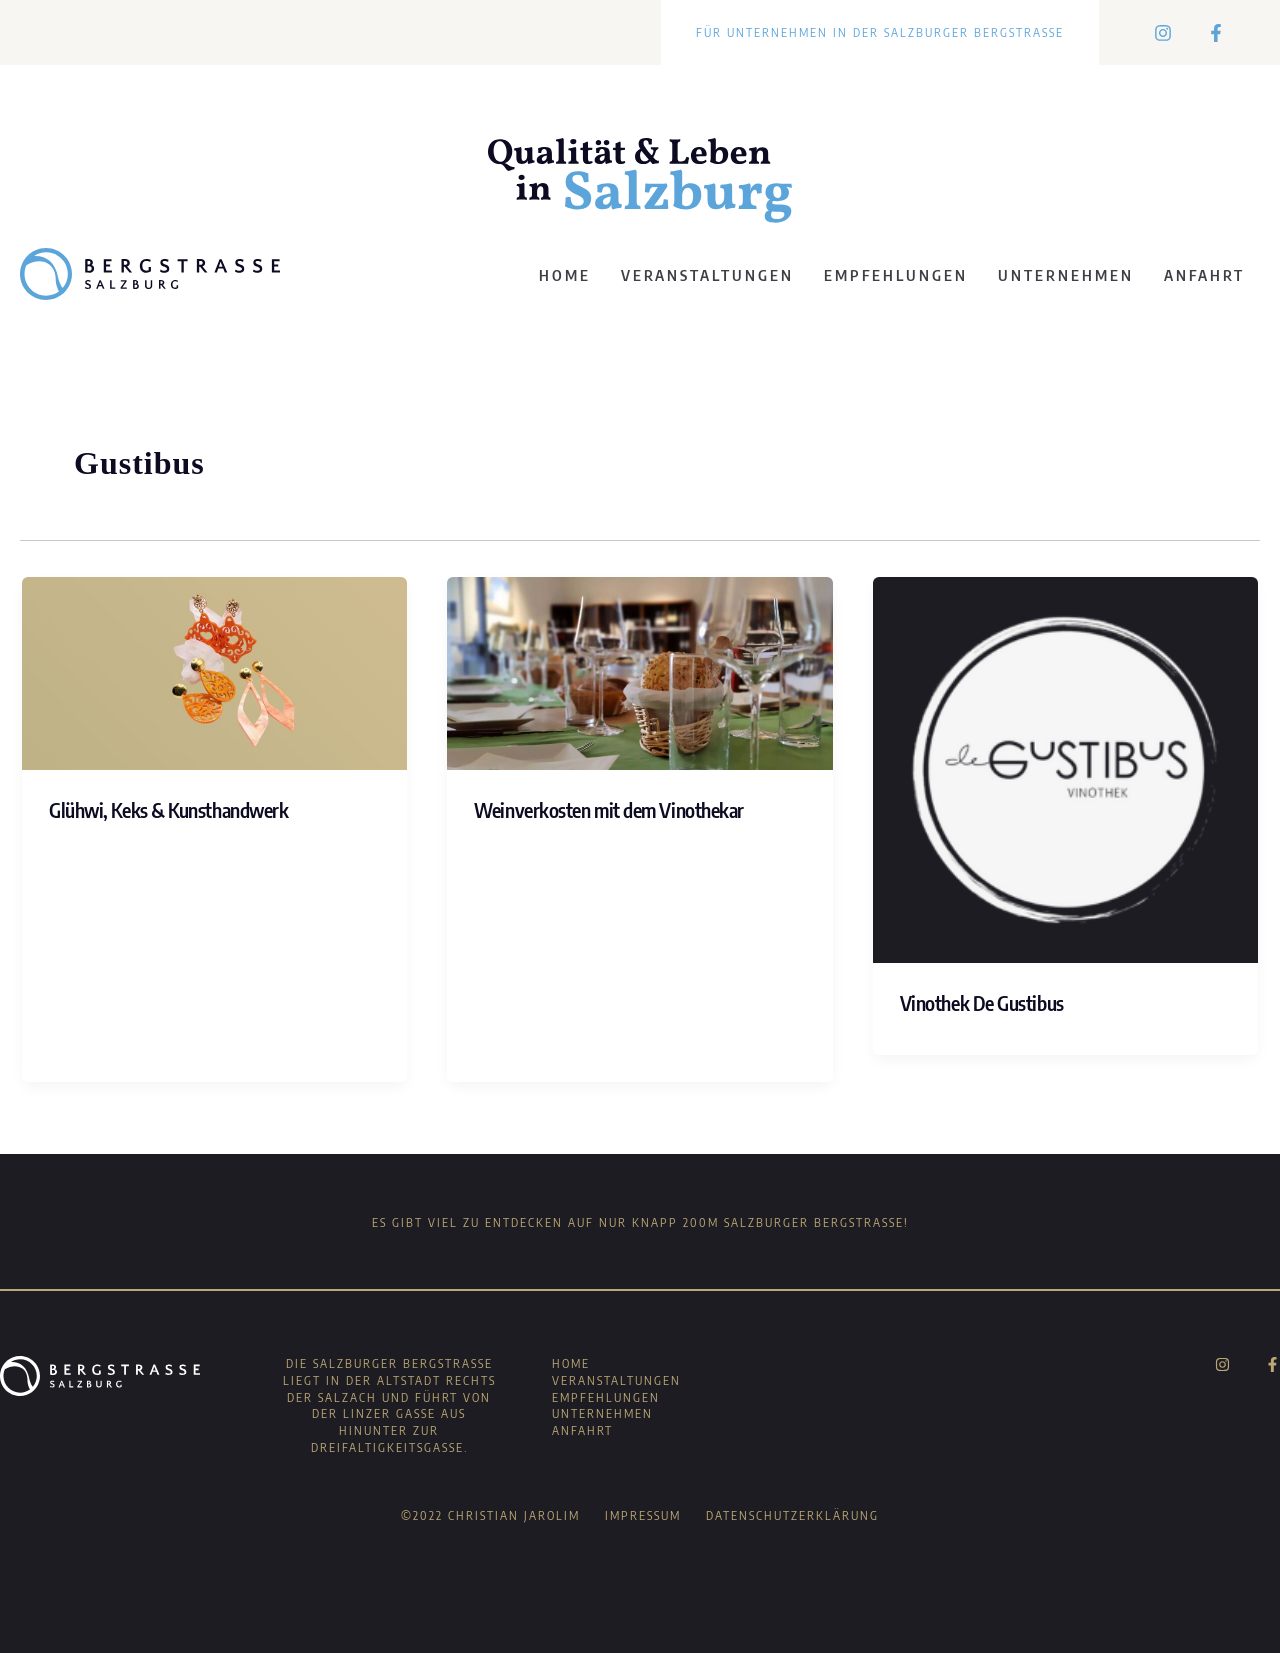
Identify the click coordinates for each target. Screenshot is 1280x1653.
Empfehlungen (896, 275)
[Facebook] (1216, 33)
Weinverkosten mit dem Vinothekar (609, 809)
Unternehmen (1066, 275)
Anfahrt (1204, 275)
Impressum (643, 1515)
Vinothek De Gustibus (982, 1002)
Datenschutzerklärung (792, 1515)
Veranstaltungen (707, 275)
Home (565, 275)
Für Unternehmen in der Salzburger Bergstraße (880, 32)
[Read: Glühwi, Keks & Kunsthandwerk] (214, 673)
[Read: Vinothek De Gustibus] (1065, 769)
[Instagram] (1163, 33)
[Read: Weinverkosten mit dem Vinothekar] (639, 673)
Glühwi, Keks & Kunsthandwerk (168, 809)
